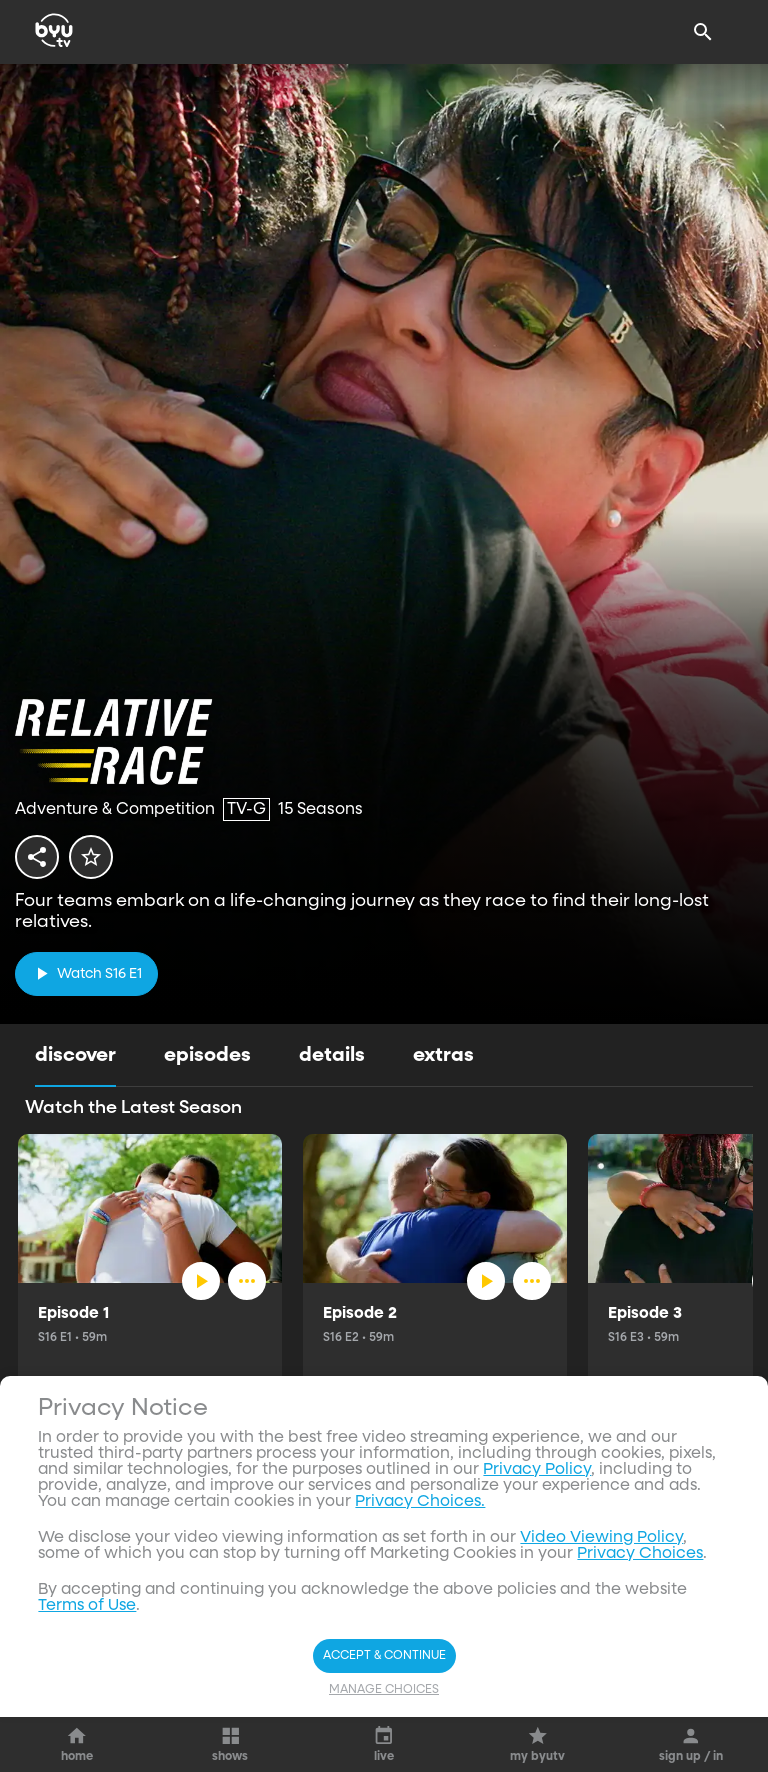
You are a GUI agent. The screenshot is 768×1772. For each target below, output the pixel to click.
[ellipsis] (247, 1281)
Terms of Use (87, 1606)
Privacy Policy (537, 1470)
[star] (91, 857)
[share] (37, 857)
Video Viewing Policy (601, 1538)
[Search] (703, 32)
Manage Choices (384, 1690)
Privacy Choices (640, 1554)
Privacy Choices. (420, 1502)
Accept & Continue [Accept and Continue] (384, 1656)
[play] (86, 973)
